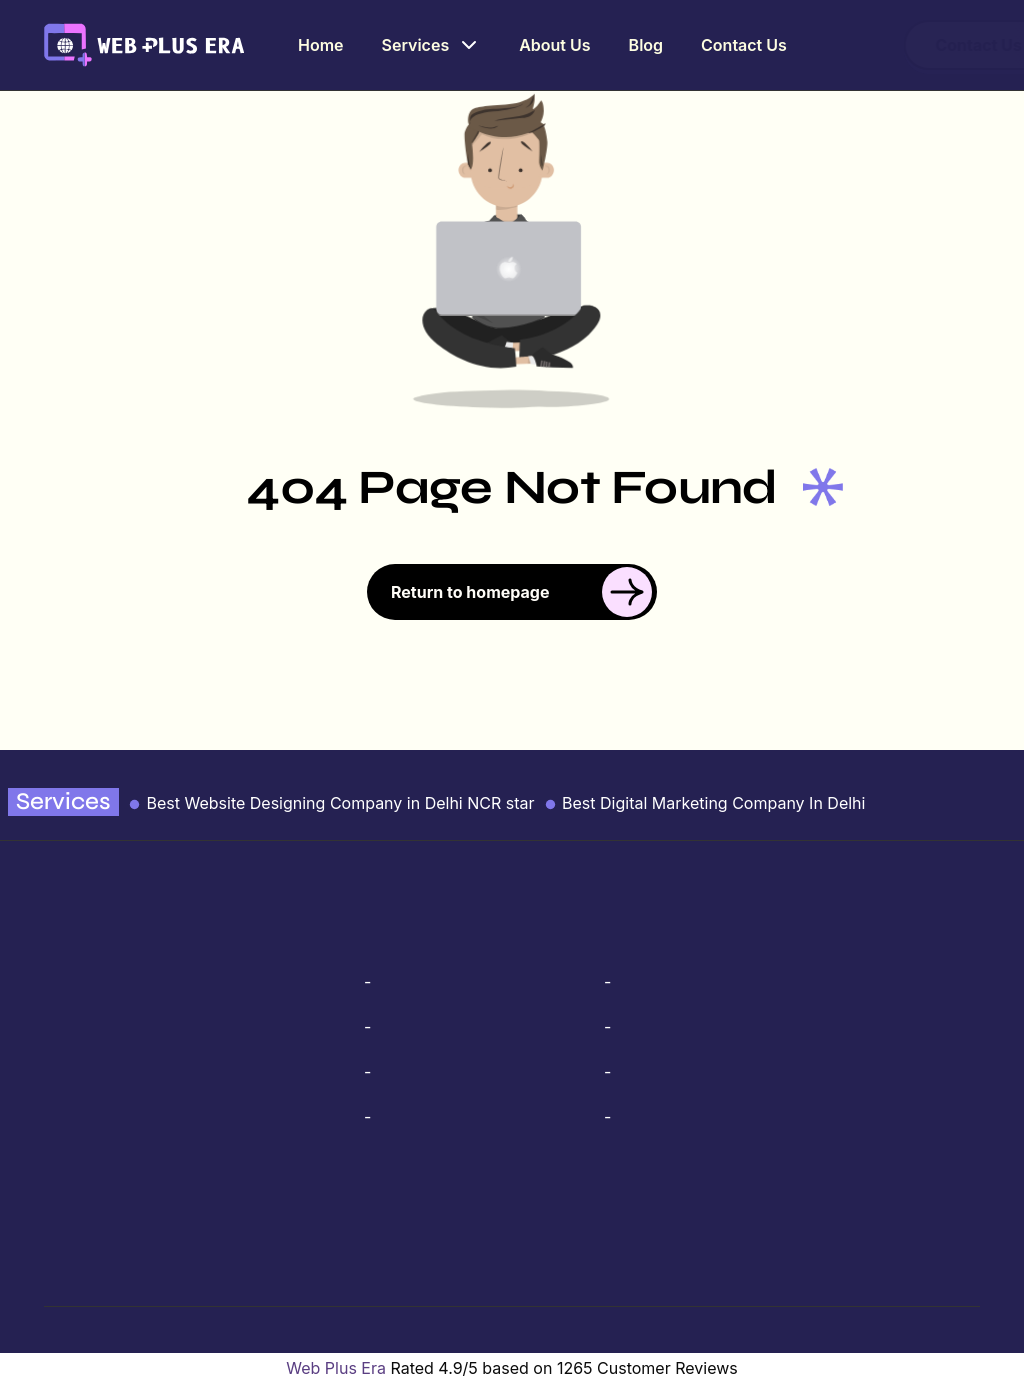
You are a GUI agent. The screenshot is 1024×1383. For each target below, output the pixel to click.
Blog (645, 45)
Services (432, 45)
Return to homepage (521, 592)
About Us (554, 45)
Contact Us (742, 45)
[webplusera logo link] (144, 43)
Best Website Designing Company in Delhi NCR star (331, 803)
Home (322, 45)
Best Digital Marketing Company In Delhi (704, 803)
